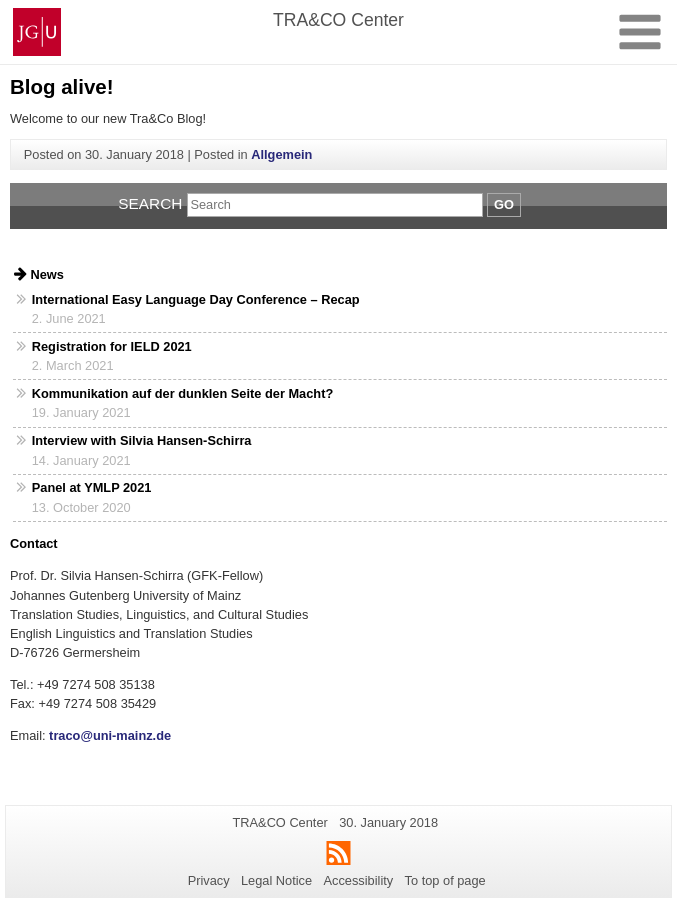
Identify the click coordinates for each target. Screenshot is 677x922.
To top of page (445, 880)
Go (504, 204)
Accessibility (359, 880)
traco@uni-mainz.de (109, 735)
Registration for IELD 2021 (112, 346)
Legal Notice (276, 880)
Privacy (209, 880)
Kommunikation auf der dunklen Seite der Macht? (182, 393)
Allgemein (281, 154)
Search (150, 203)
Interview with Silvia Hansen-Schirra (142, 440)
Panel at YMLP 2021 (92, 487)
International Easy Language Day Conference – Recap (196, 299)
